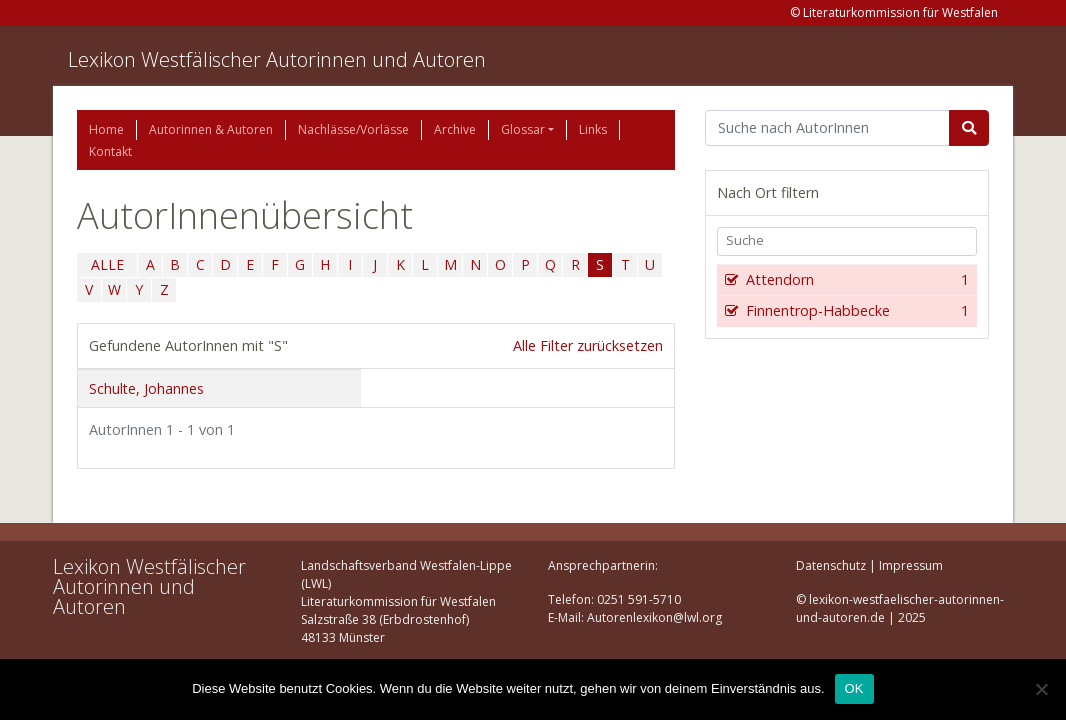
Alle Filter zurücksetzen (588, 345)
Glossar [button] (523, 129)
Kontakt (110, 151)
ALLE (107, 264)
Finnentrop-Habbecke (855, 311)
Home (106, 129)
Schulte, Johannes (146, 388)
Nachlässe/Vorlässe (353, 129)
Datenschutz (831, 565)
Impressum (911, 565)
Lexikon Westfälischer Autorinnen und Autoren (277, 59)
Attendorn (855, 280)
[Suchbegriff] (827, 128)
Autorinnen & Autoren (211, 129)
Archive (455, 129)
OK (854, 688)
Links (593, 129)
